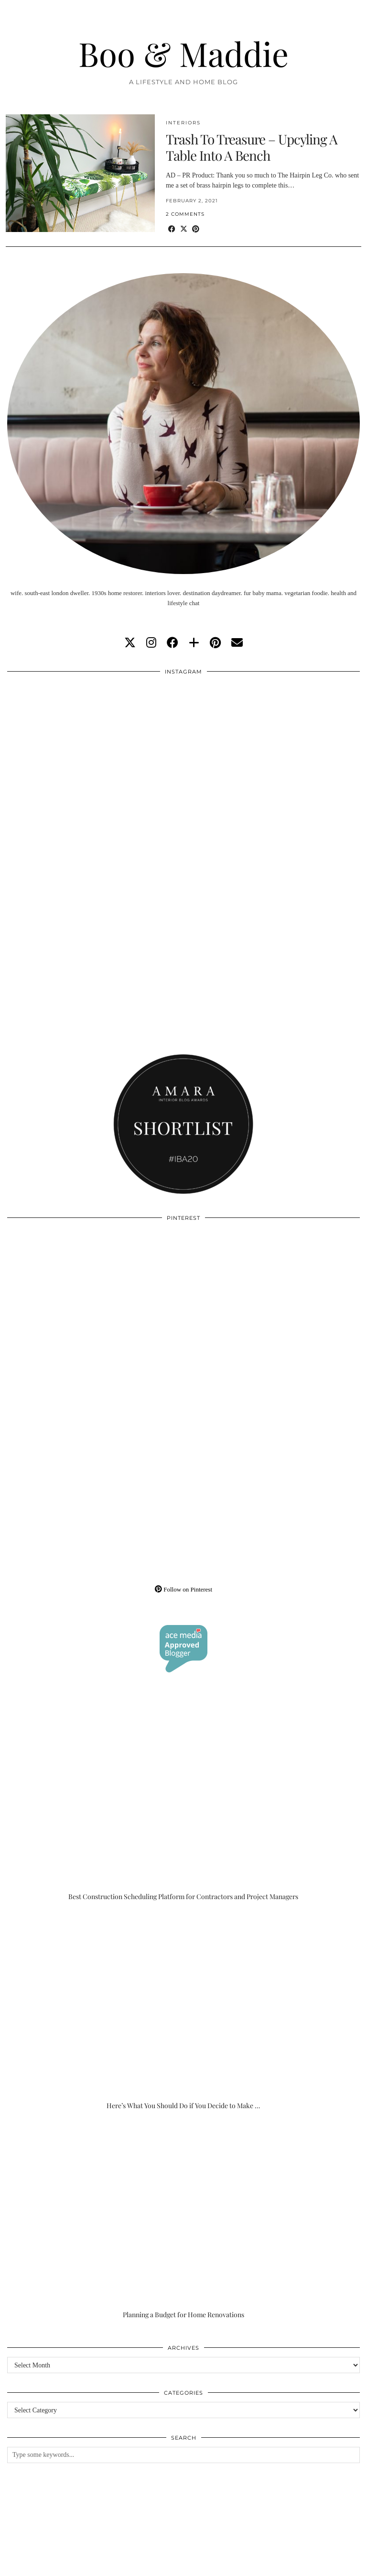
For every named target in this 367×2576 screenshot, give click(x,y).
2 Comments (185, 214)
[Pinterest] (95, 1315)
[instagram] (151, 643)
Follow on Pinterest (183, 1589)
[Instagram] (95, 769)
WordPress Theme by (312, 2565)
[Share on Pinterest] (196, 229)
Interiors (183, 123)
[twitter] (130, 643)
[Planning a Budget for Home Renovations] (183, 2220)
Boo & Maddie (183, 53)
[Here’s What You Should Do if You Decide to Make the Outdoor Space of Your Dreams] (183, 2011)
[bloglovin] (194, 643)
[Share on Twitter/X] (184, 229)
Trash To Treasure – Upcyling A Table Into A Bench (251, 147)
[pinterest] (215, 643)
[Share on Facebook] (172, 229)
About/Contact (120, 2558)
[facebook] (172, 643)
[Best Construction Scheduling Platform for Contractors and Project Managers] (183, 1802)
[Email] (237, 643)
